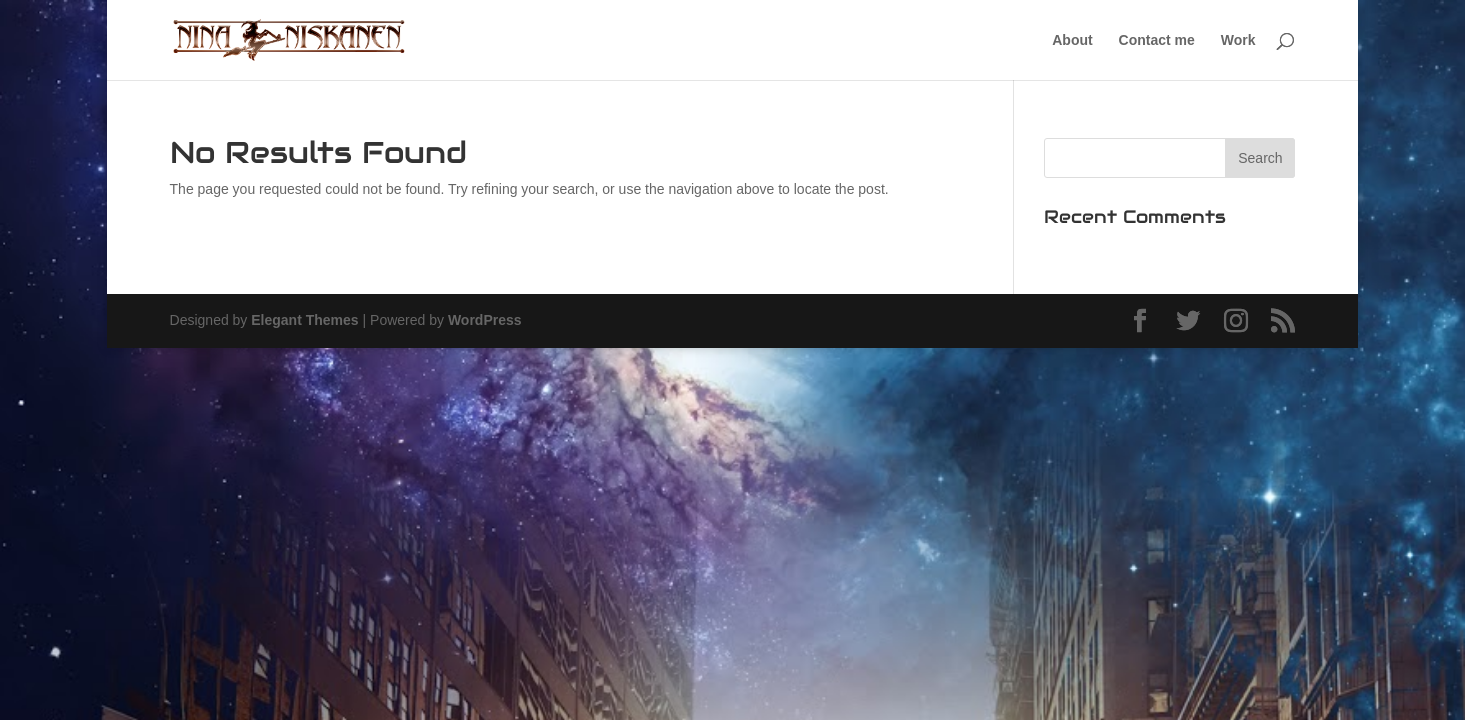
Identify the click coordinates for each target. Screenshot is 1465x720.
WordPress (485, 320)
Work (1238, 40)
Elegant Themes (304, 320)
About (1072, 40)
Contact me (1157, 40)
